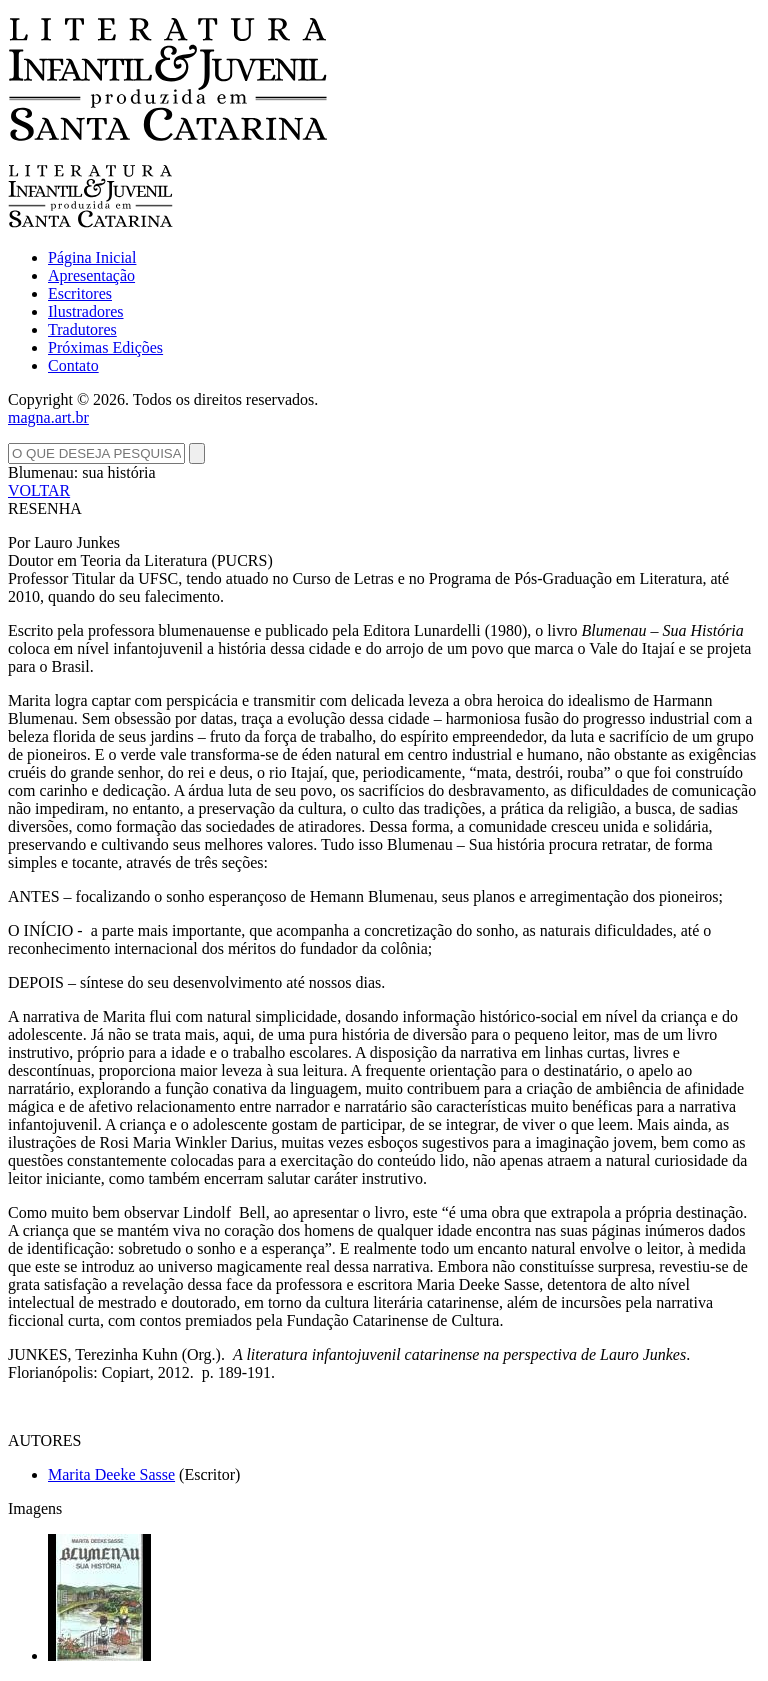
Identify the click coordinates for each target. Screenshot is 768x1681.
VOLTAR (39, 490)
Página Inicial (92, 257)
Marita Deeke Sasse (111, 1474)
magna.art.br (48, 417)
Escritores (80, 293)
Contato (73, 365)
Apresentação (91, 275)
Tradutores (82, 329)
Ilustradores (86, 311)
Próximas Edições (105, 347)
